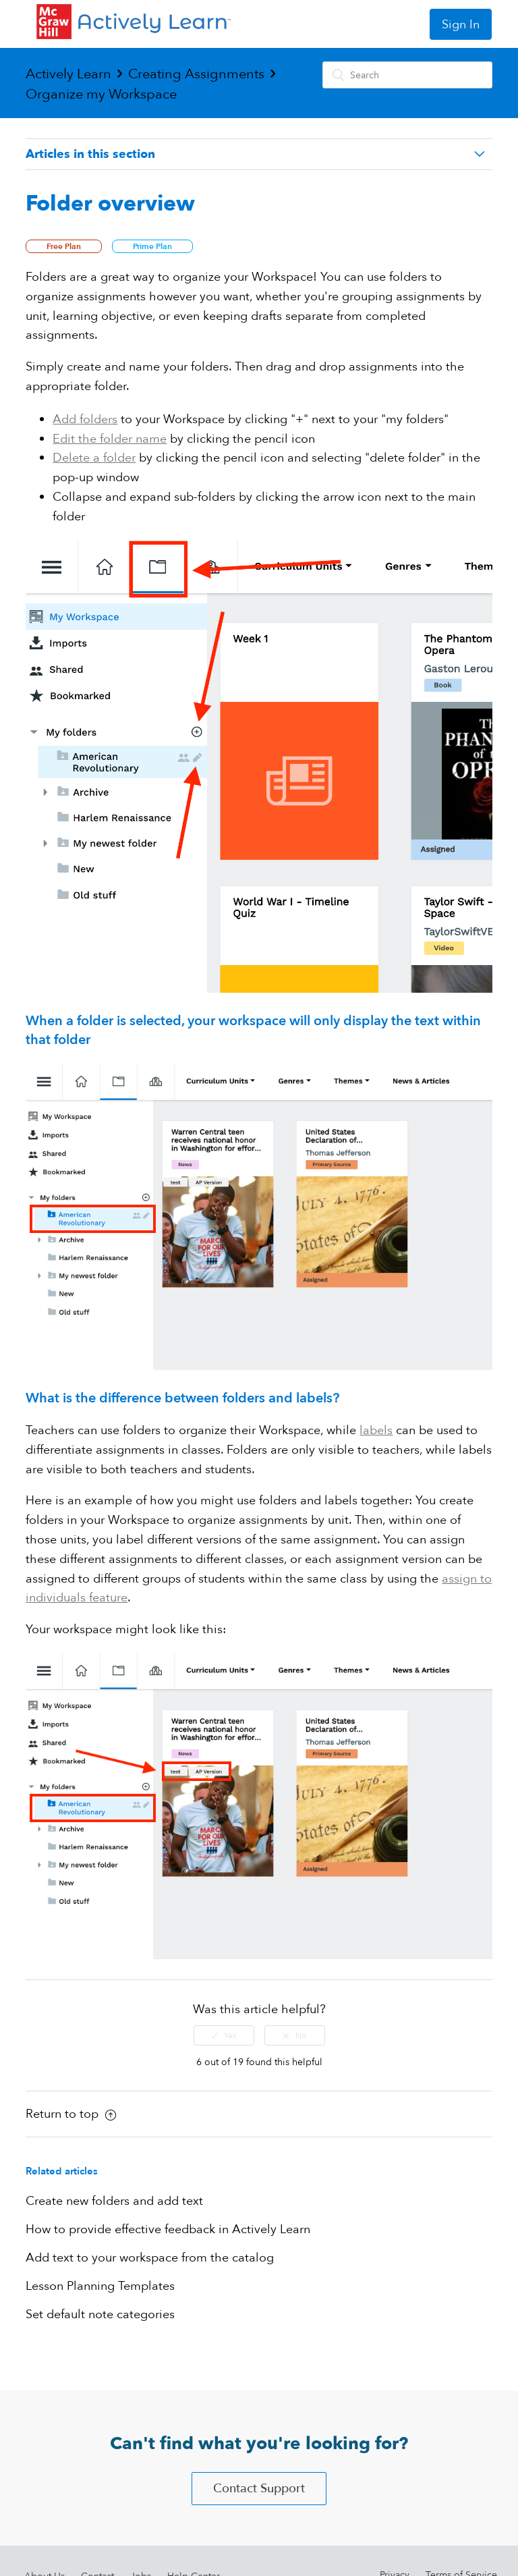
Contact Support (259, 2488)
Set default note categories (100, 2314)
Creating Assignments (196, 74)
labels (376, 1430)
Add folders (85, 419)
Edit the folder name (110, 439)
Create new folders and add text (114, 2201)
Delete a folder (94, 457)
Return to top (71, 2114)
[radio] (224, 2035)
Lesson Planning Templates (100, 2286)
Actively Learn (68, 74)
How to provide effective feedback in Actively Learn (168, 2229)
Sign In (461, 24)
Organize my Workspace (101, 94)
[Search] (407, 74)
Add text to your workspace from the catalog (150, 2257)
